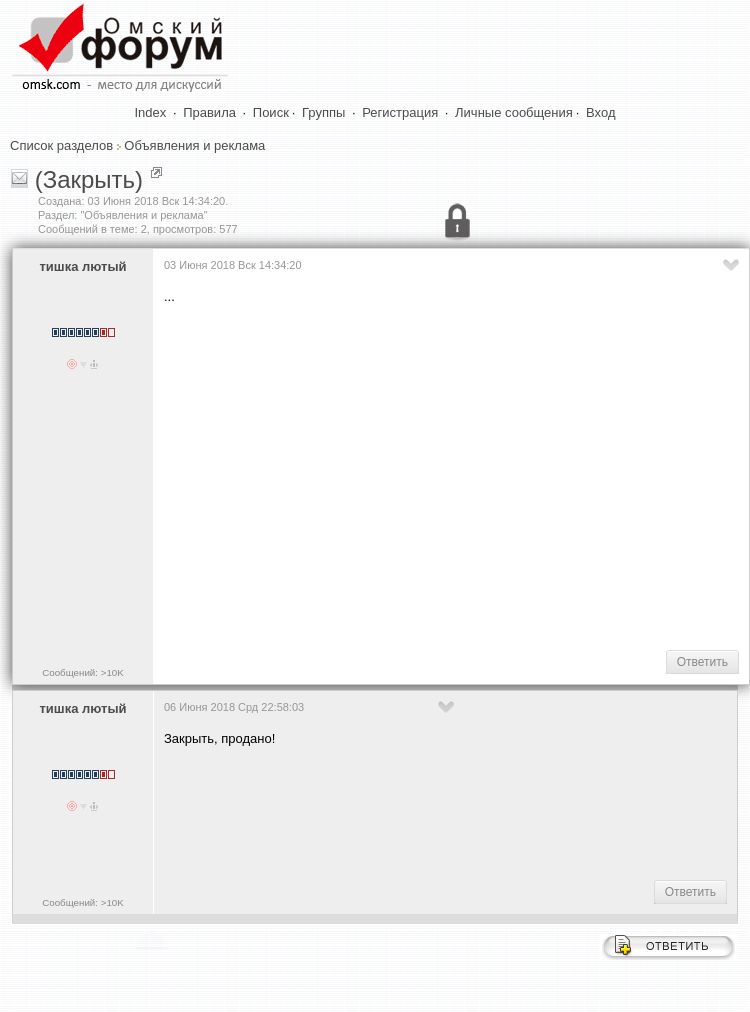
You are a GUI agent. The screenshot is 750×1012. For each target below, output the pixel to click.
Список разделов (61, 145)
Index (151, 112)
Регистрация (400, 112)
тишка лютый (82, 266)
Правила (209, 112)
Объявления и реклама (194, 145)
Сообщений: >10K (83, 672)
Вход (600, 112)
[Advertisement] (451, 476)
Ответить (702, 662)
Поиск (271, 112)
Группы (323, 112)
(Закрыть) (89, 179)
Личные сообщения (514, 112)
